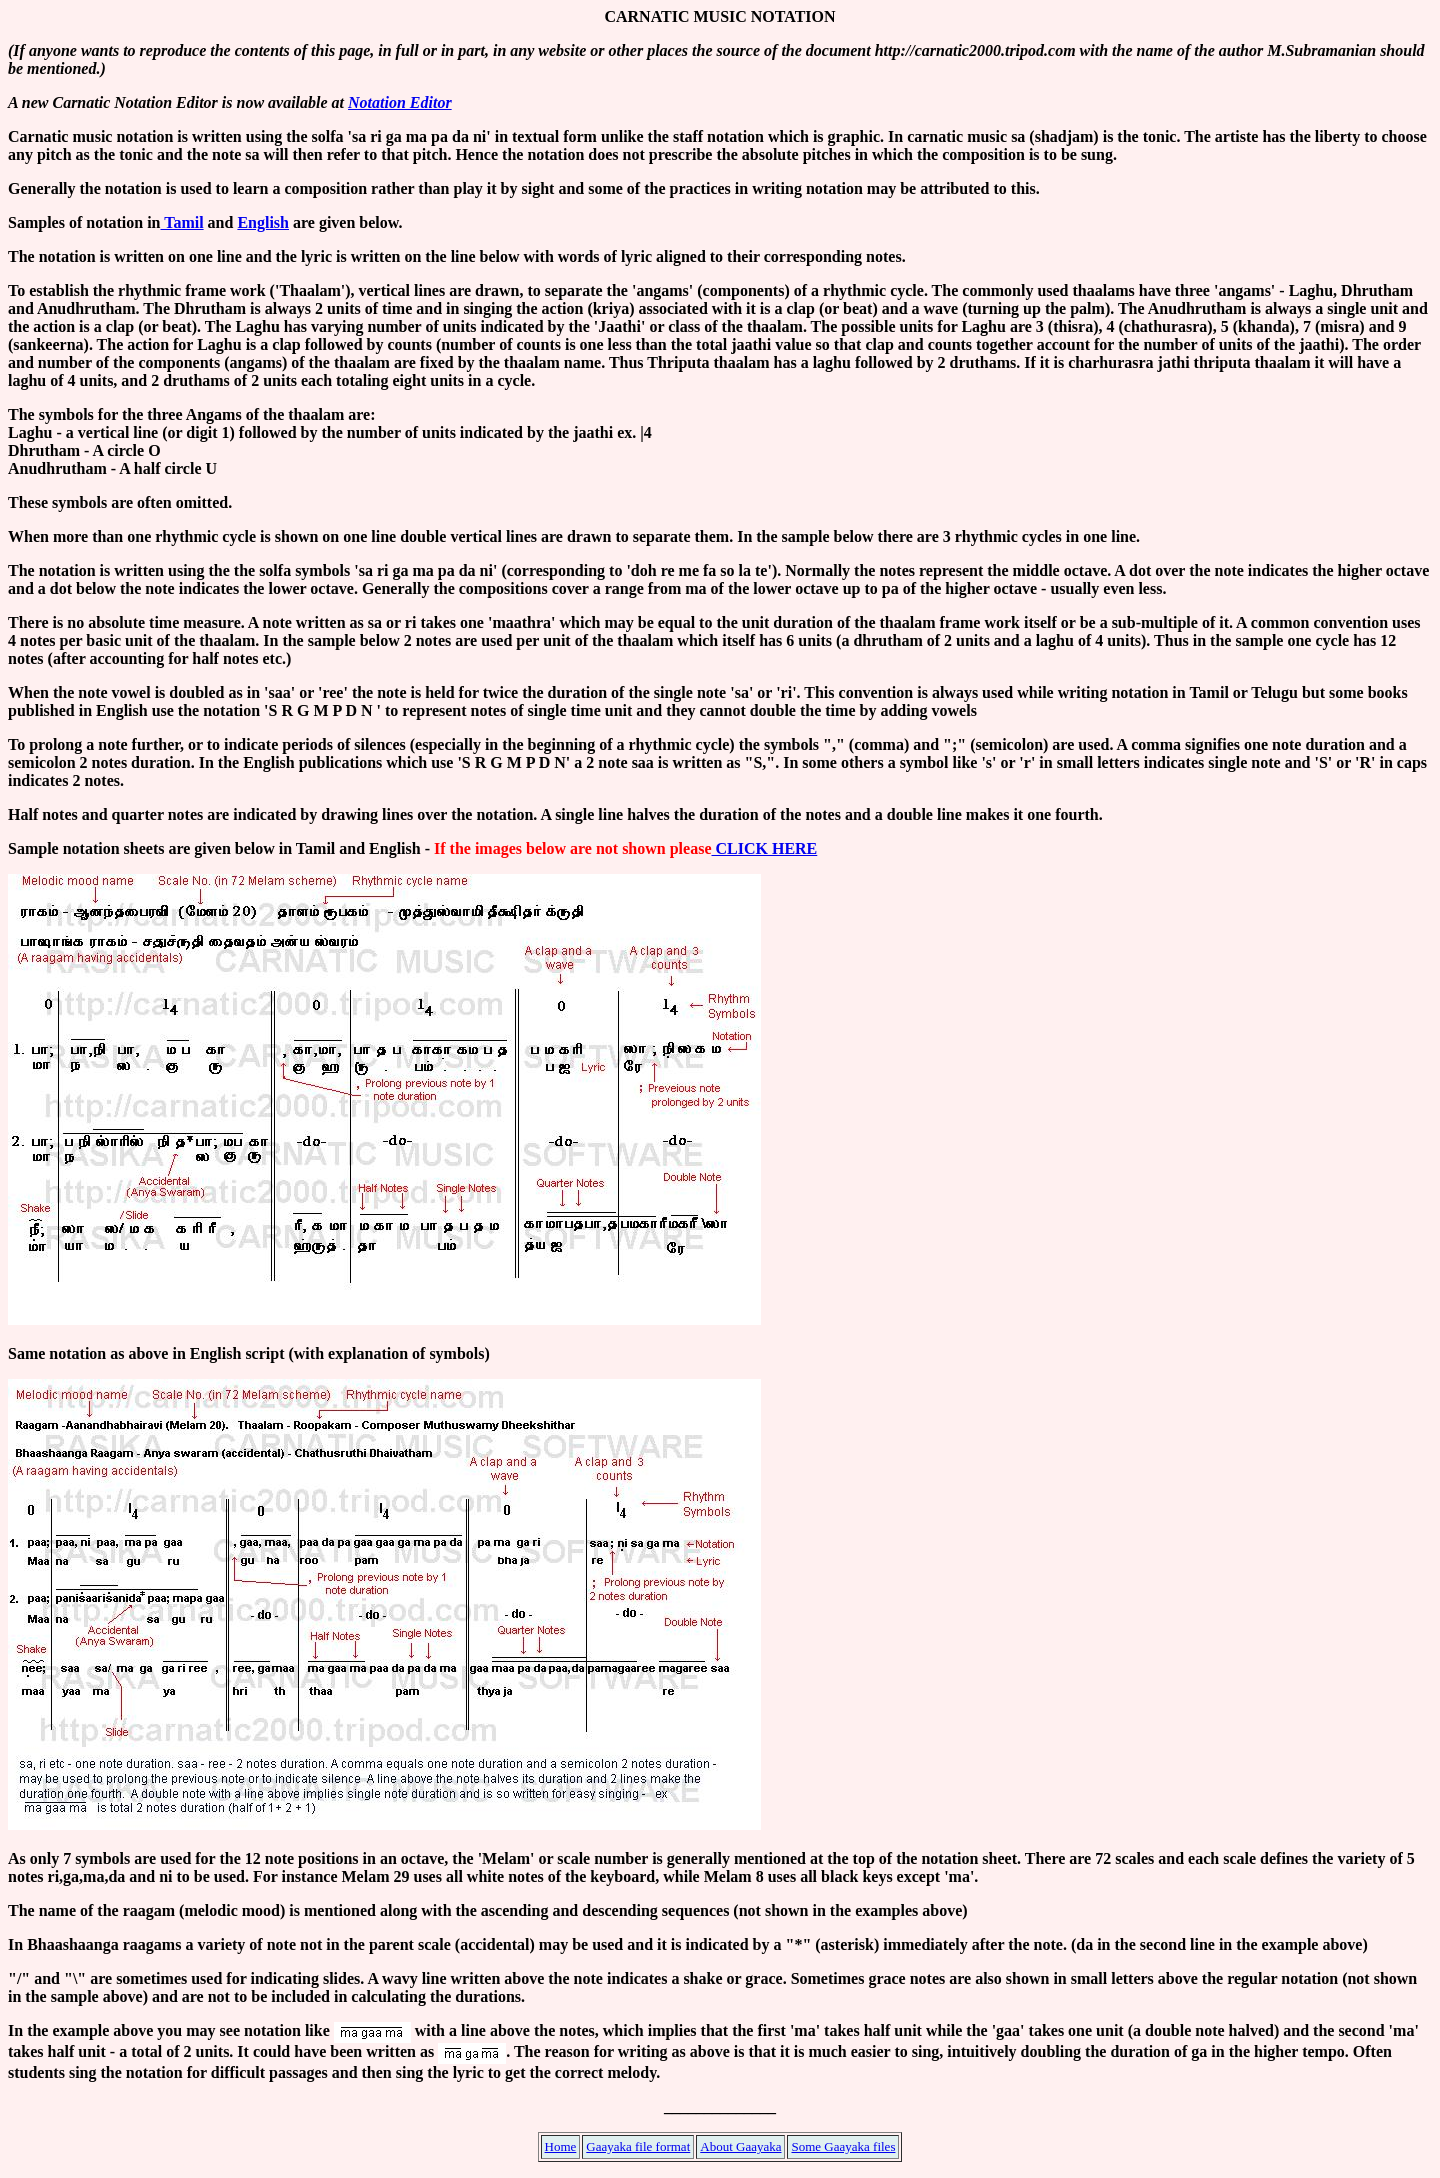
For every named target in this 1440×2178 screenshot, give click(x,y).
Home (561, 2146)
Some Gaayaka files (843, 2146)
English (263, 222)
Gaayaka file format (638, 2146)
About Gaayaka (740, 2146)
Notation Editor (400, 102)
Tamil (181, 222)
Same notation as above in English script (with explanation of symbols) (249, 1353)
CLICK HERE (764, 848)
